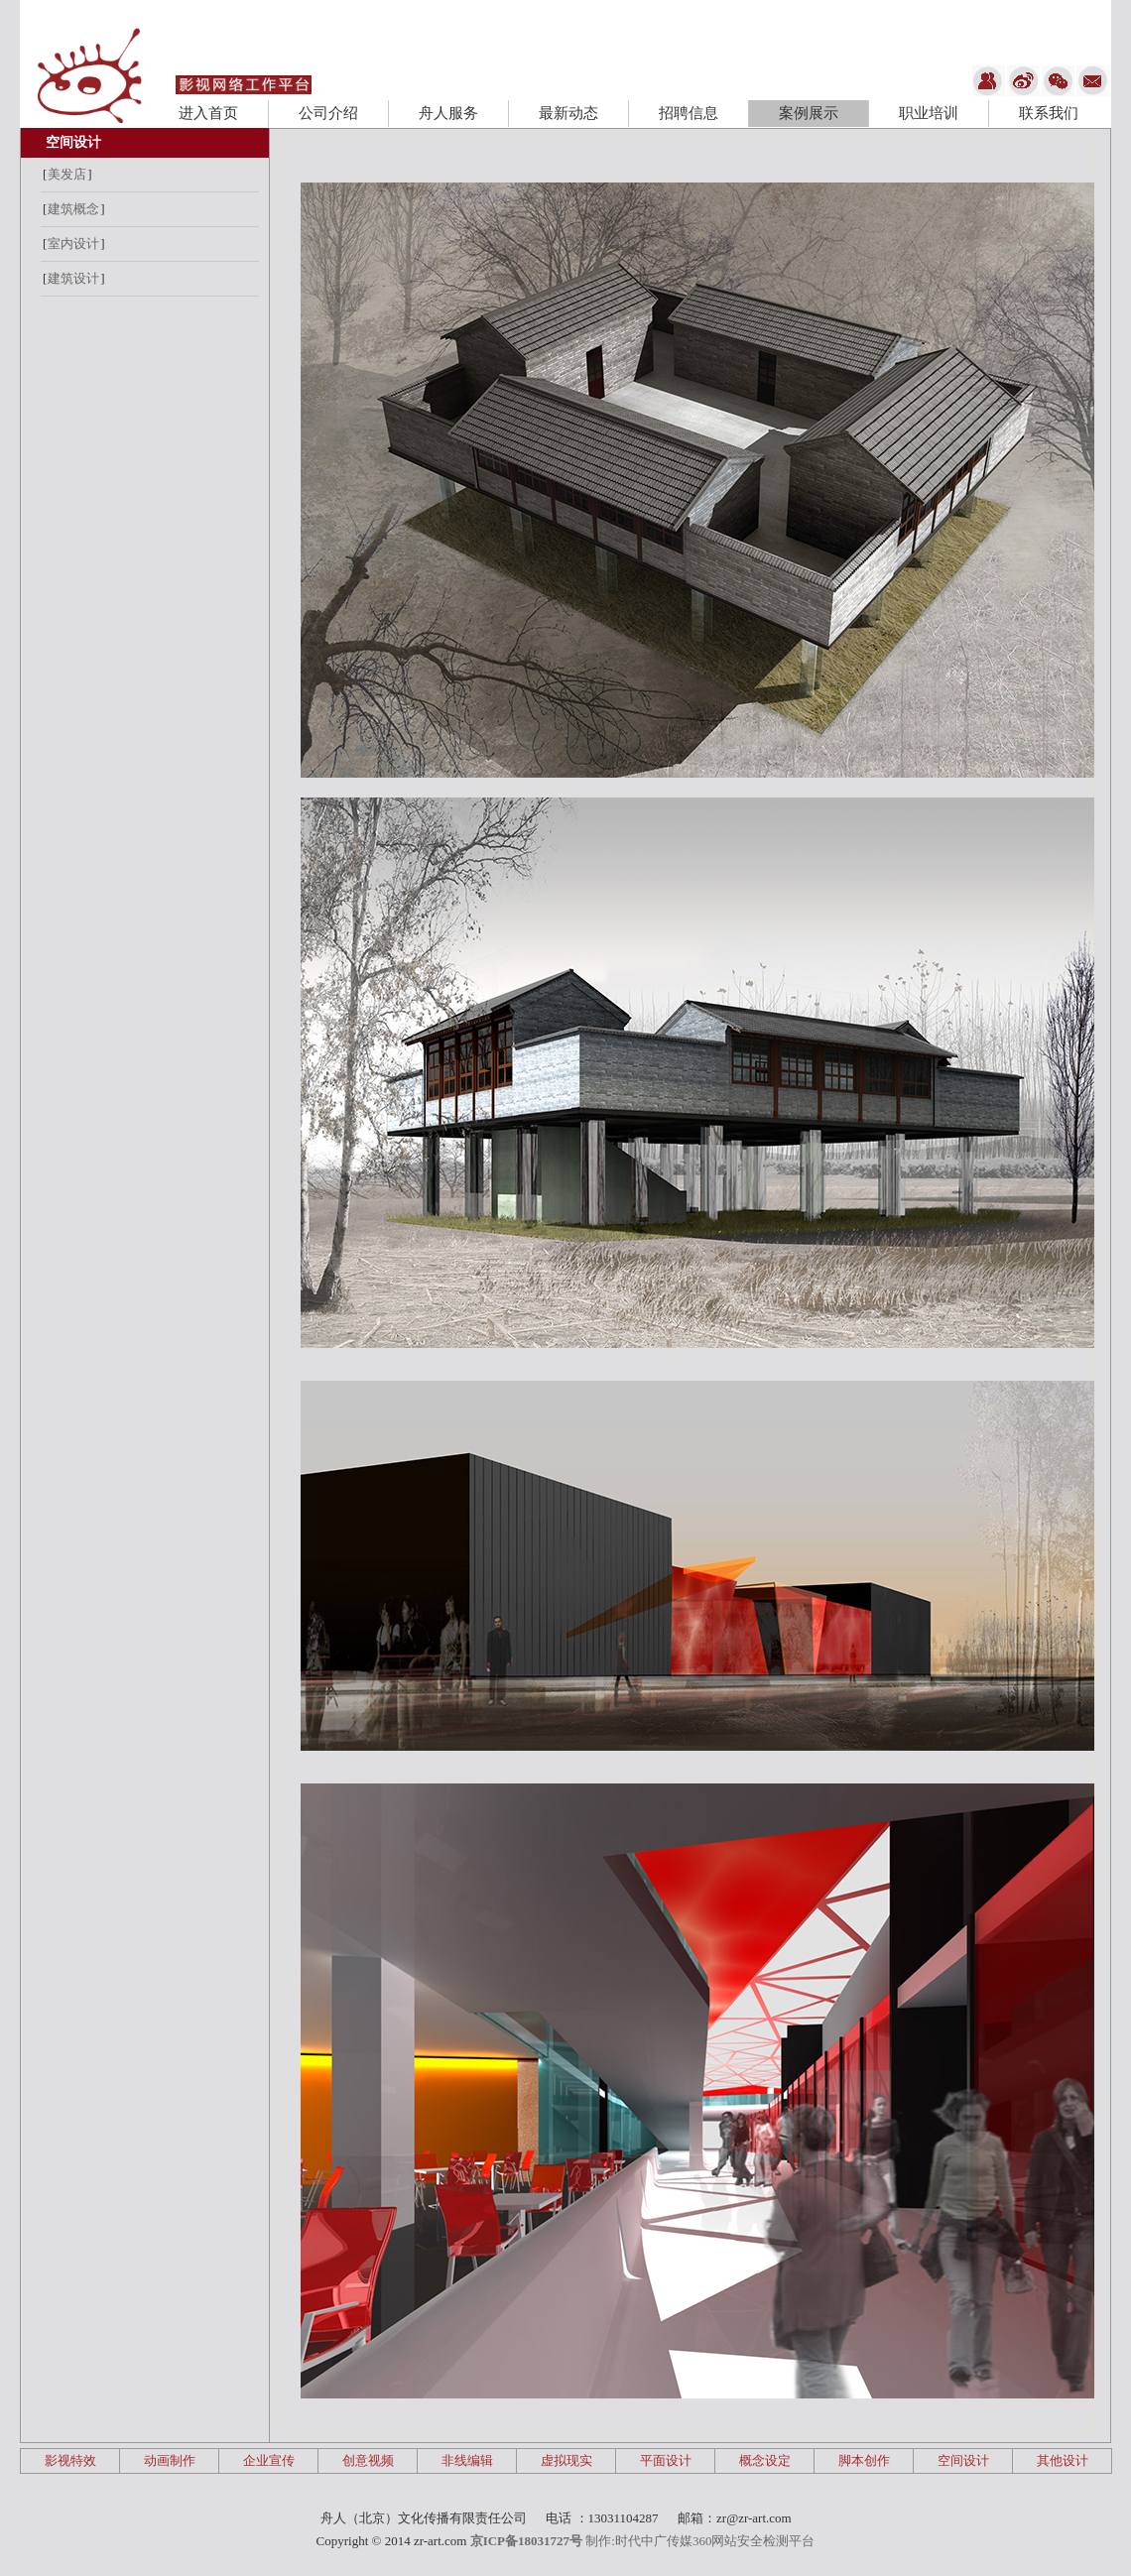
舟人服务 (448, 113)
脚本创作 (864, 2460)
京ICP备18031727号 (526, 2540)
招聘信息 (688, 113)
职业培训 (928, 113)
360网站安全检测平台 (754, 2540)
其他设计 (1062, 2460)
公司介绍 (328, 113)
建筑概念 (73, 208)
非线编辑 (467, 2460)
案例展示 (808, 113)
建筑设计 (73, 278)
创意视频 (368, 2460)
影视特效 (70, 2460)
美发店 (67, 174)
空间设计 (73, 142)
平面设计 (665, 2460)
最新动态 (568, 113)
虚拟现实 (566, 2460)
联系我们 (1048, 113)
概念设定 (765, 2460)
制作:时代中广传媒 (638, 2540)
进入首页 (208, 113)
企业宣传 (269, 2460)
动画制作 (169, 2460)
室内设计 (73, 243)
